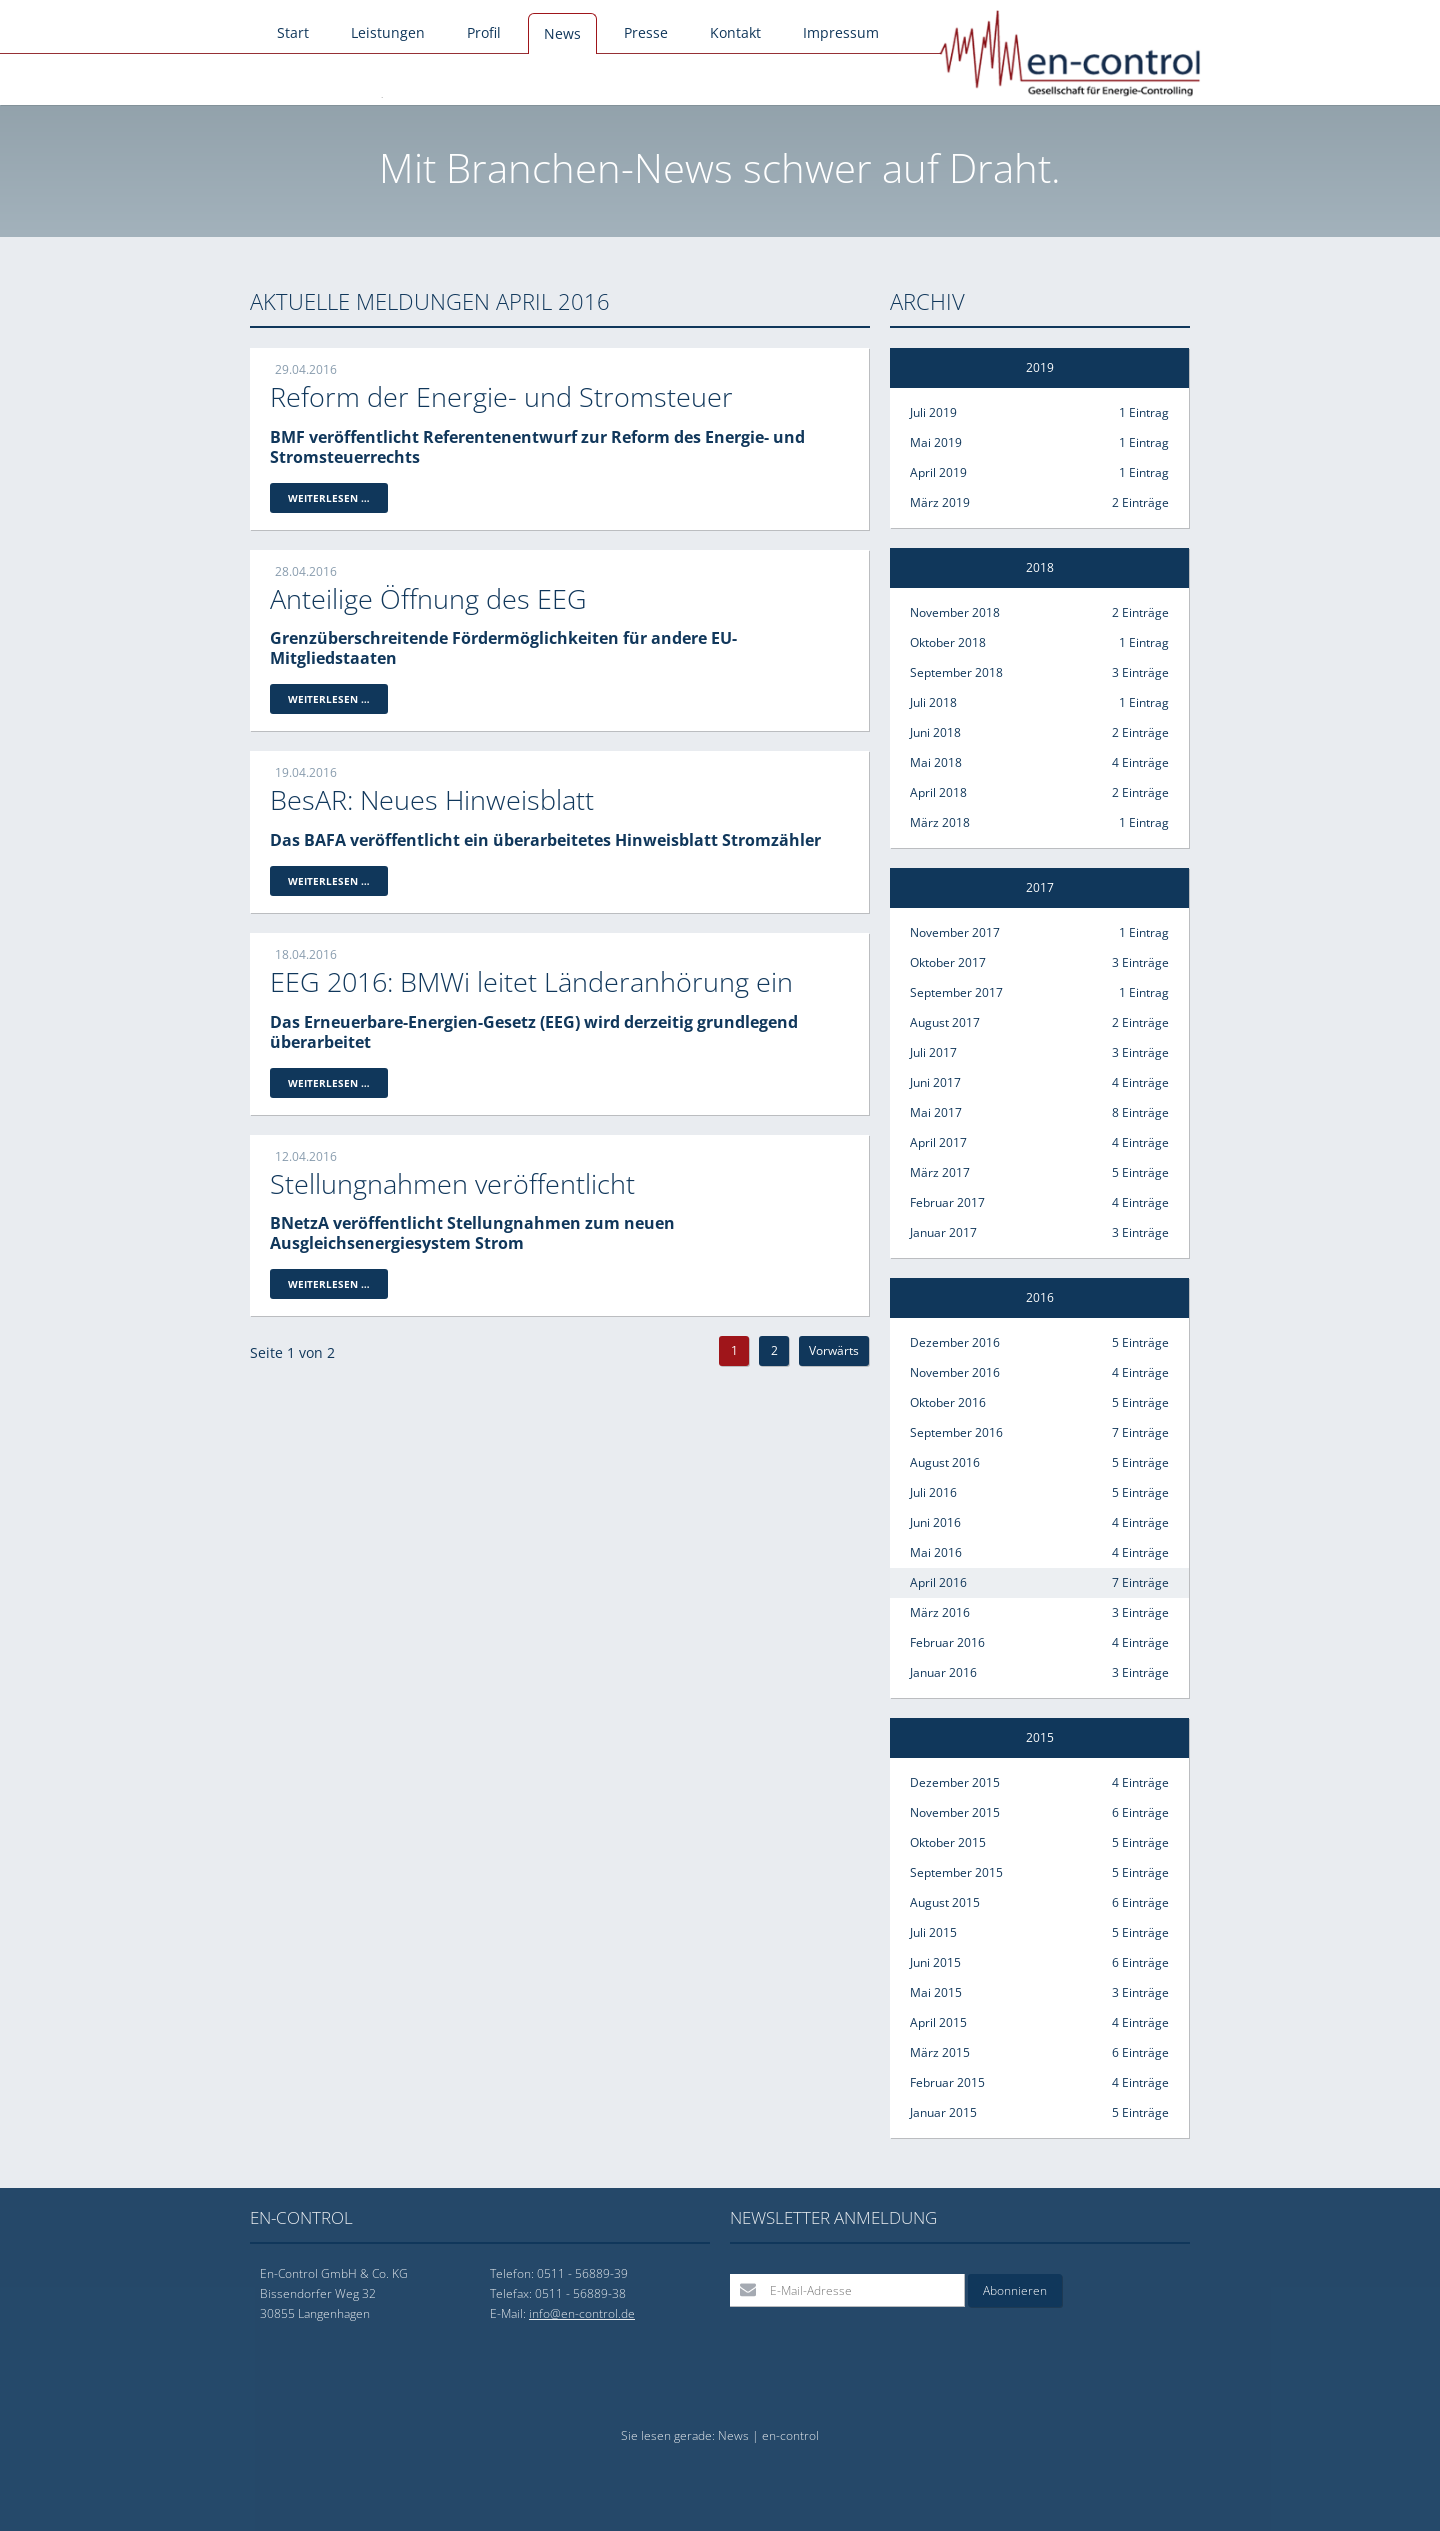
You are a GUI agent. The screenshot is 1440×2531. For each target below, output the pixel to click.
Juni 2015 (1039, 1963)
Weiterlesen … (338, 499)
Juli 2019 (1039, 413)
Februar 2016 (1039, 1643)
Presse (646, 32)
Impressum (841, 32)
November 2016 (1039, 1373)
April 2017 (1039, 1143)
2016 (1040, 1297)
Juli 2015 (1039, 1933)
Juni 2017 (1039, 1083)
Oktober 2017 (1039, 963)
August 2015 (1039, 1903)
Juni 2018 (1039, 733)
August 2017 (1039, 1023)
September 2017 (1039, 993)
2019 (1040, 367)
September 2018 (1039, 673)
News (562, 33)
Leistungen (388, 32)
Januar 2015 (1039, 2113)
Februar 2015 (1039, 2083)
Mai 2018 (1039, 763)
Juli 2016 (1039, 1493)
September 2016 (1039, 1433)
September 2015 (1039, 1873)
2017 (1040, 887)
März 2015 (1039, 2053)
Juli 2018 (1039, 703)
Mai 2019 (1039, 443)
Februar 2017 (1039, 1203)
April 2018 (1039, 793)
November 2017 (1039, 933)
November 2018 (1039, 613)
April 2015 (1039, 2023)
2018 (1040, 567)
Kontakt (735, 32)
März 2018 (1039, 823)
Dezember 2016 (1039, 1343)
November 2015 (1039, 1813)
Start (293, 32)
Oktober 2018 (1039, 643)
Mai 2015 (1039, 1993)
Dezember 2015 (1039, 1783)
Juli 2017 (1039, 1053)
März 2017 (1039, 1173)
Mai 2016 (1039, 1553)
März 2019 (1039, 503)
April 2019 (1039, 473)
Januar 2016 (1039, 1673)
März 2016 (1039, 1613)
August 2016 (1039, 1463)
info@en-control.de (582, 2313)
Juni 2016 (1039, 1523)
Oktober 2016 (1039, 1403)
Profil (484, 32)
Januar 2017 (1039, 1233)
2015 (1040, 1737)
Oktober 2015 (1039, 1843)
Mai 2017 (1039, 1113)
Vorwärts (834, 1350)
